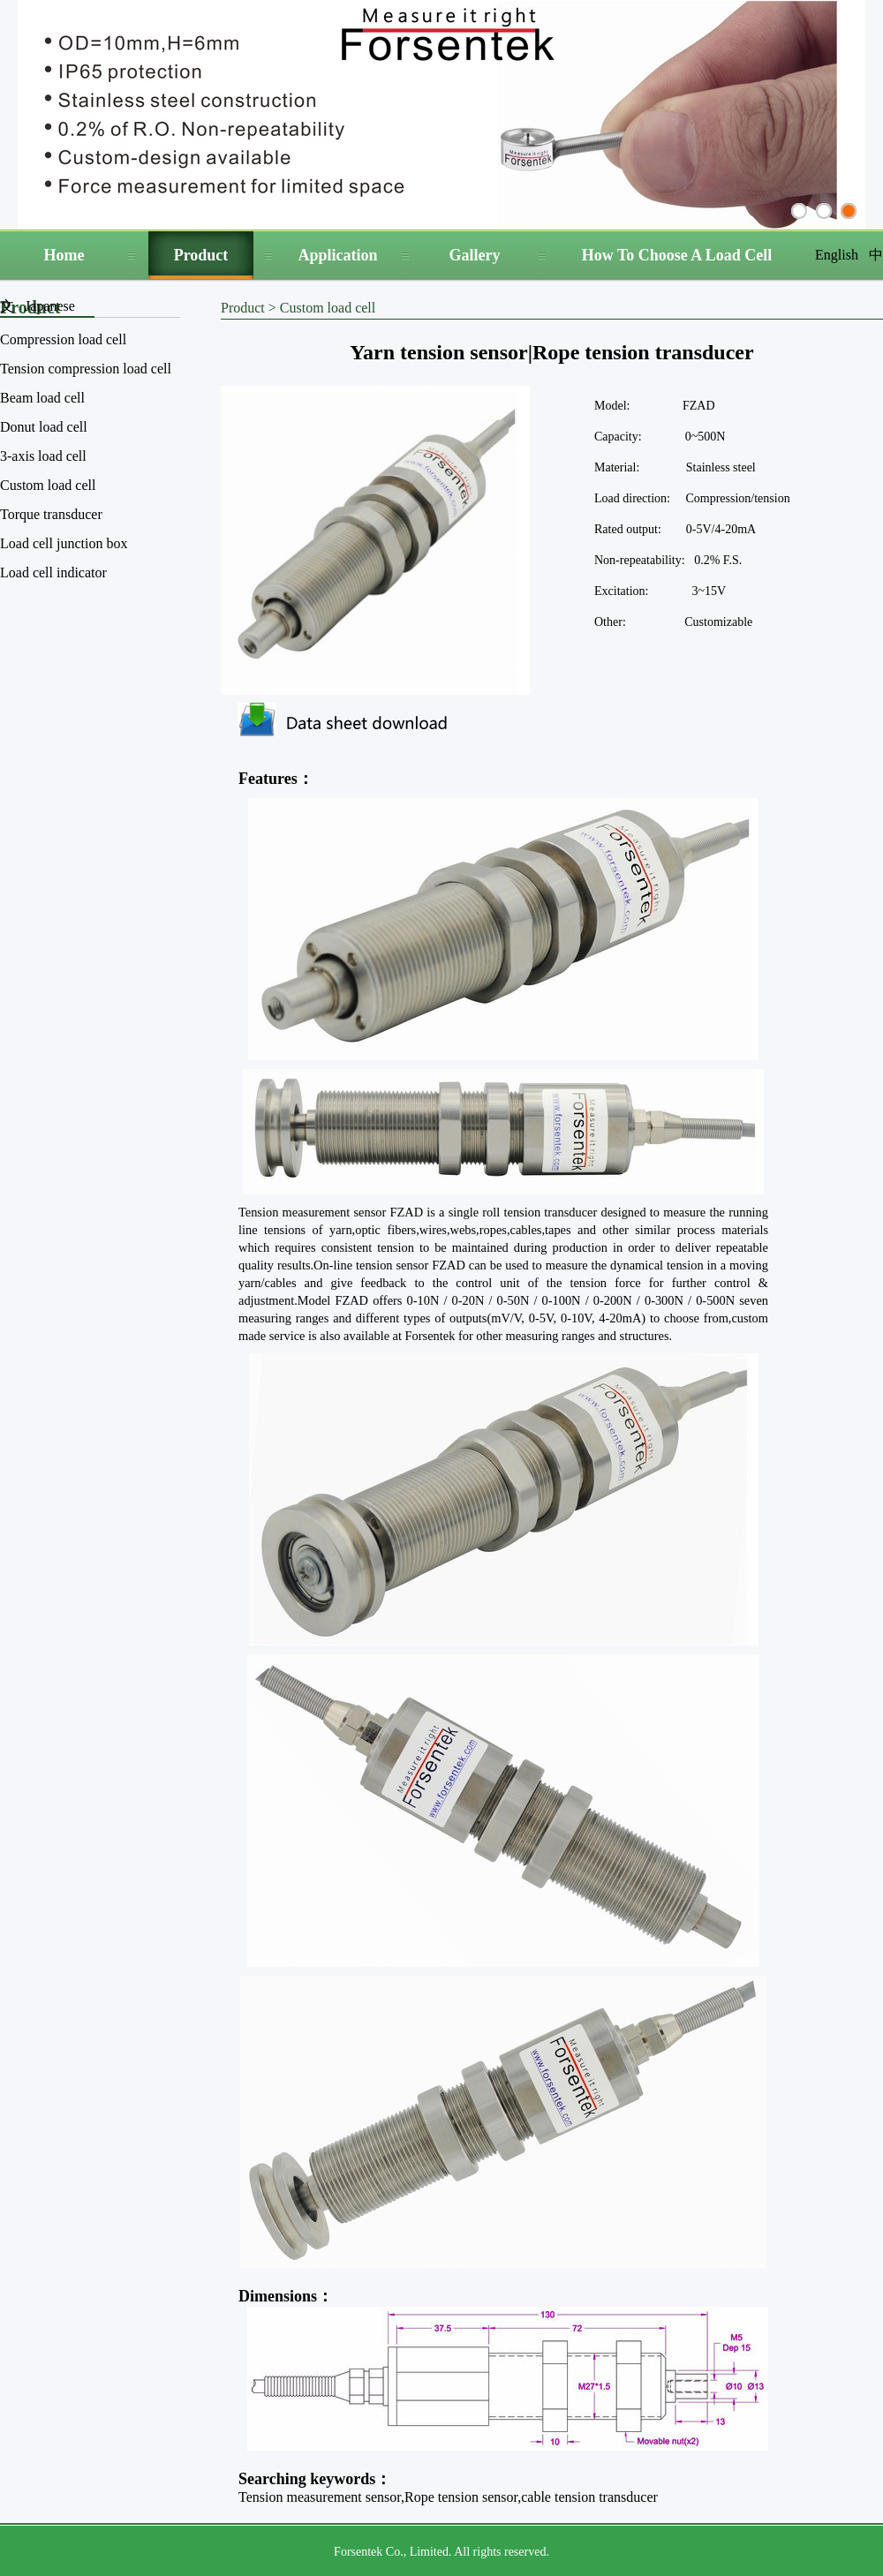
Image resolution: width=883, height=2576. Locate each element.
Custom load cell (47, 485)
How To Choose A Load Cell (677, 255)
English (836, 254)
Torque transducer (51, 514)
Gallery (475, 255)
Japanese (50, 305)
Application (337, 255)
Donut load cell (43, 426)
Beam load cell (42, 397)
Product (201, 255)
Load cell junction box (63, 543)
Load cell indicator (53, 572)
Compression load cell (63, 339)
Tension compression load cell (85, 368)
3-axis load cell (43, 455)
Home (64, 255)
